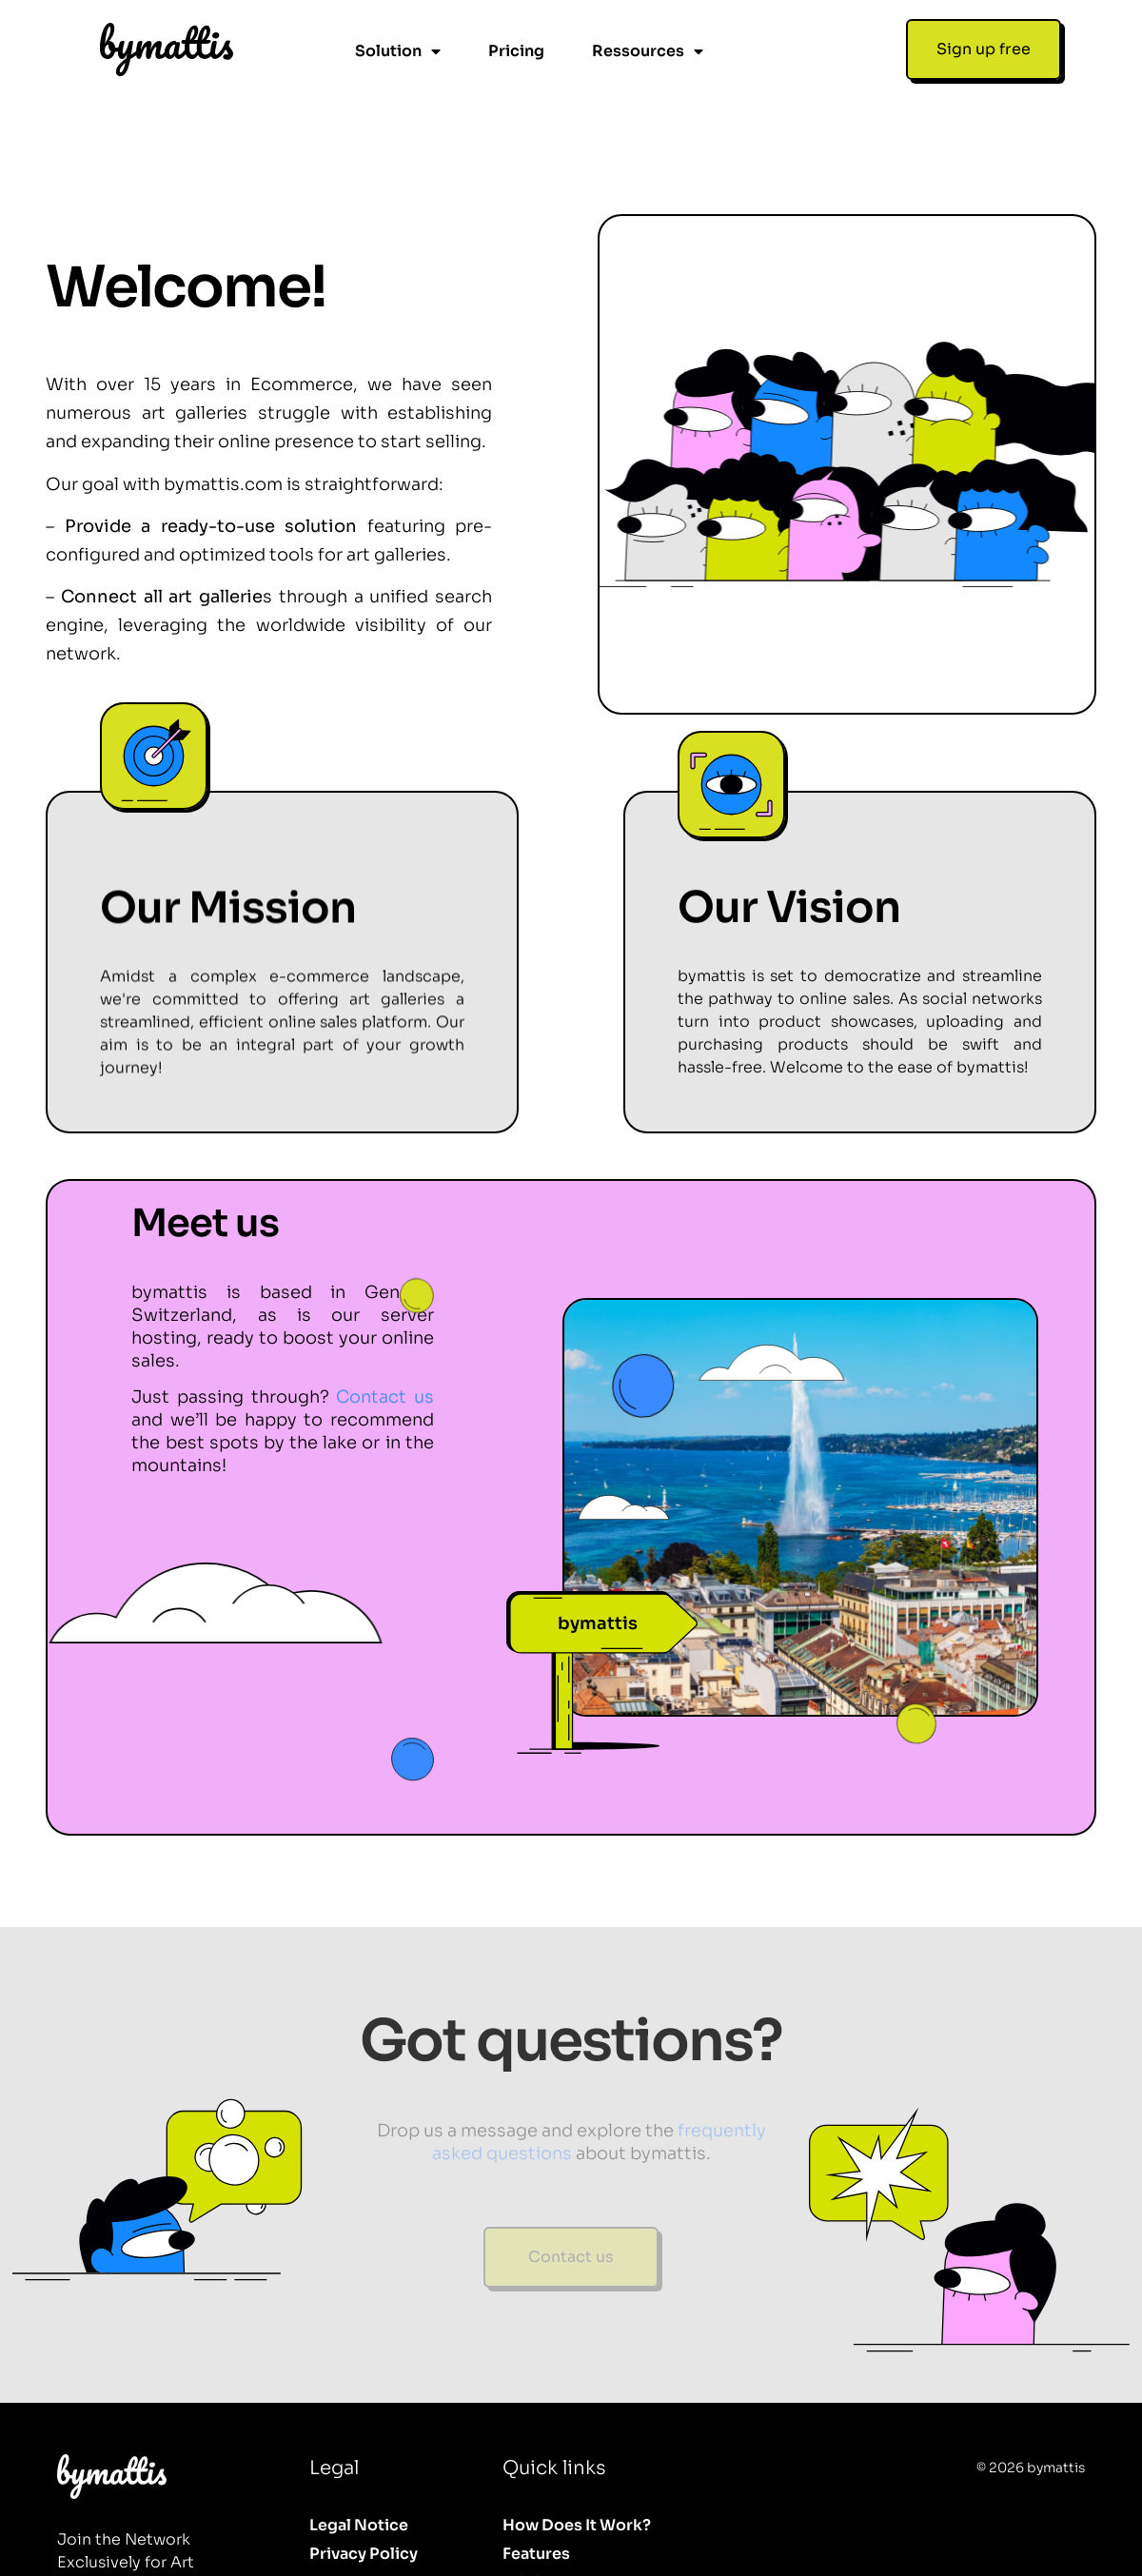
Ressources (647, 51)
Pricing (516, 51)
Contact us (385, 1324)
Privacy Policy (363, 2481)
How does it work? (576, 2453)
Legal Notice (358, 2453)
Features (536, 2481)
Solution (398, 51)
